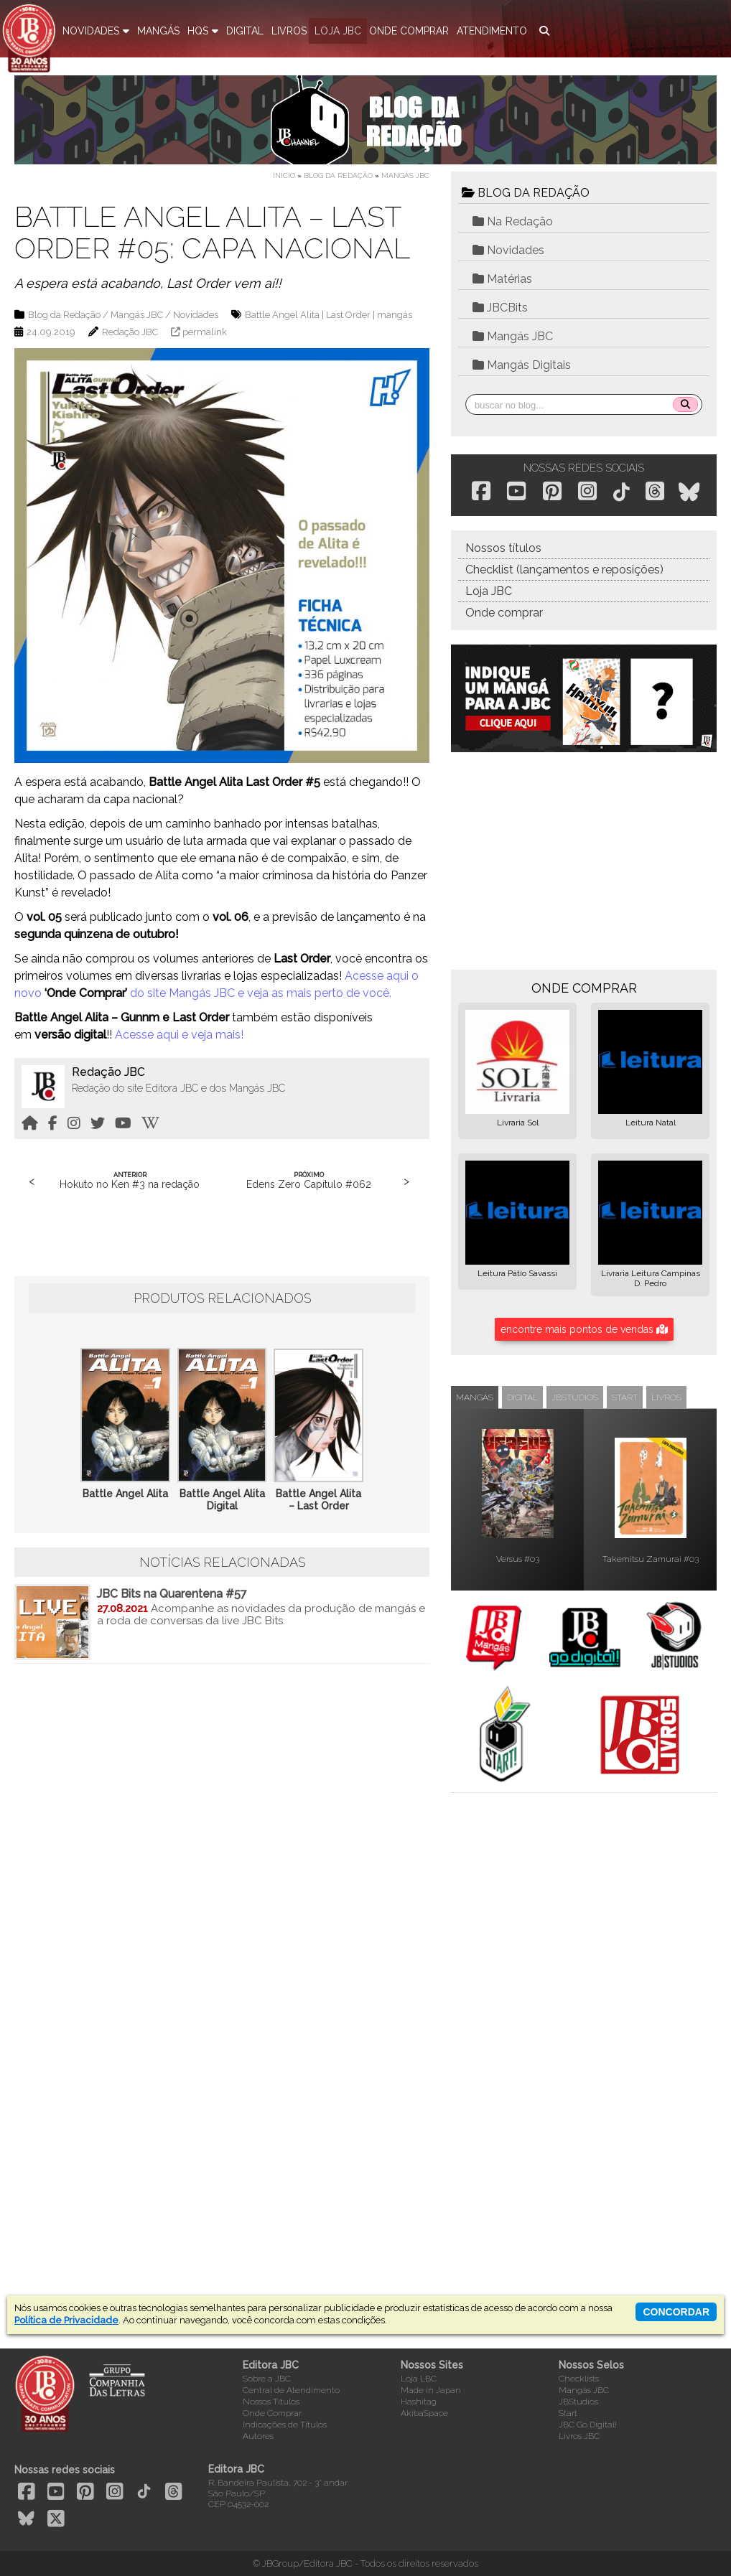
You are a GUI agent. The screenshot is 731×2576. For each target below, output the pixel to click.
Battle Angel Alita (282, 314)
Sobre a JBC (267, 2379)
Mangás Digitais (521, 365)
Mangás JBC (405, 175)
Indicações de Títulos (285, 2425)
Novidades (195, 314)
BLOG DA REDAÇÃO (526, 193)
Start (568, 2413)
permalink (204, 332)
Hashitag (419, 2402)
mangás (394, 314)
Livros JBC (579, 2436)
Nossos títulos (503, 548)
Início (284, 175)
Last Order (348, 314)
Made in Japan (431, 2390)
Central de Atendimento (291, 2390)
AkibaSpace (424, 2413)
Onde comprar (504, 612)
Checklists (579, 2379)
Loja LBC (419, 2379)
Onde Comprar (272, 2413)
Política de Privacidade (66, 2320)
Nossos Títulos (271, 2402)
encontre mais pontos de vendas (584, 1329)
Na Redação (512, 221)
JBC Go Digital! (588, 2425)
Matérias (502, 279)
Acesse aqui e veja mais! (179, 1034)
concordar (676, 2312)
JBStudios (578, 2402)
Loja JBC (488, 591)
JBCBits (500, 307)
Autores (258, 2436)
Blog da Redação (338, 175)
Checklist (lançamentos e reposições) (564, 569)
